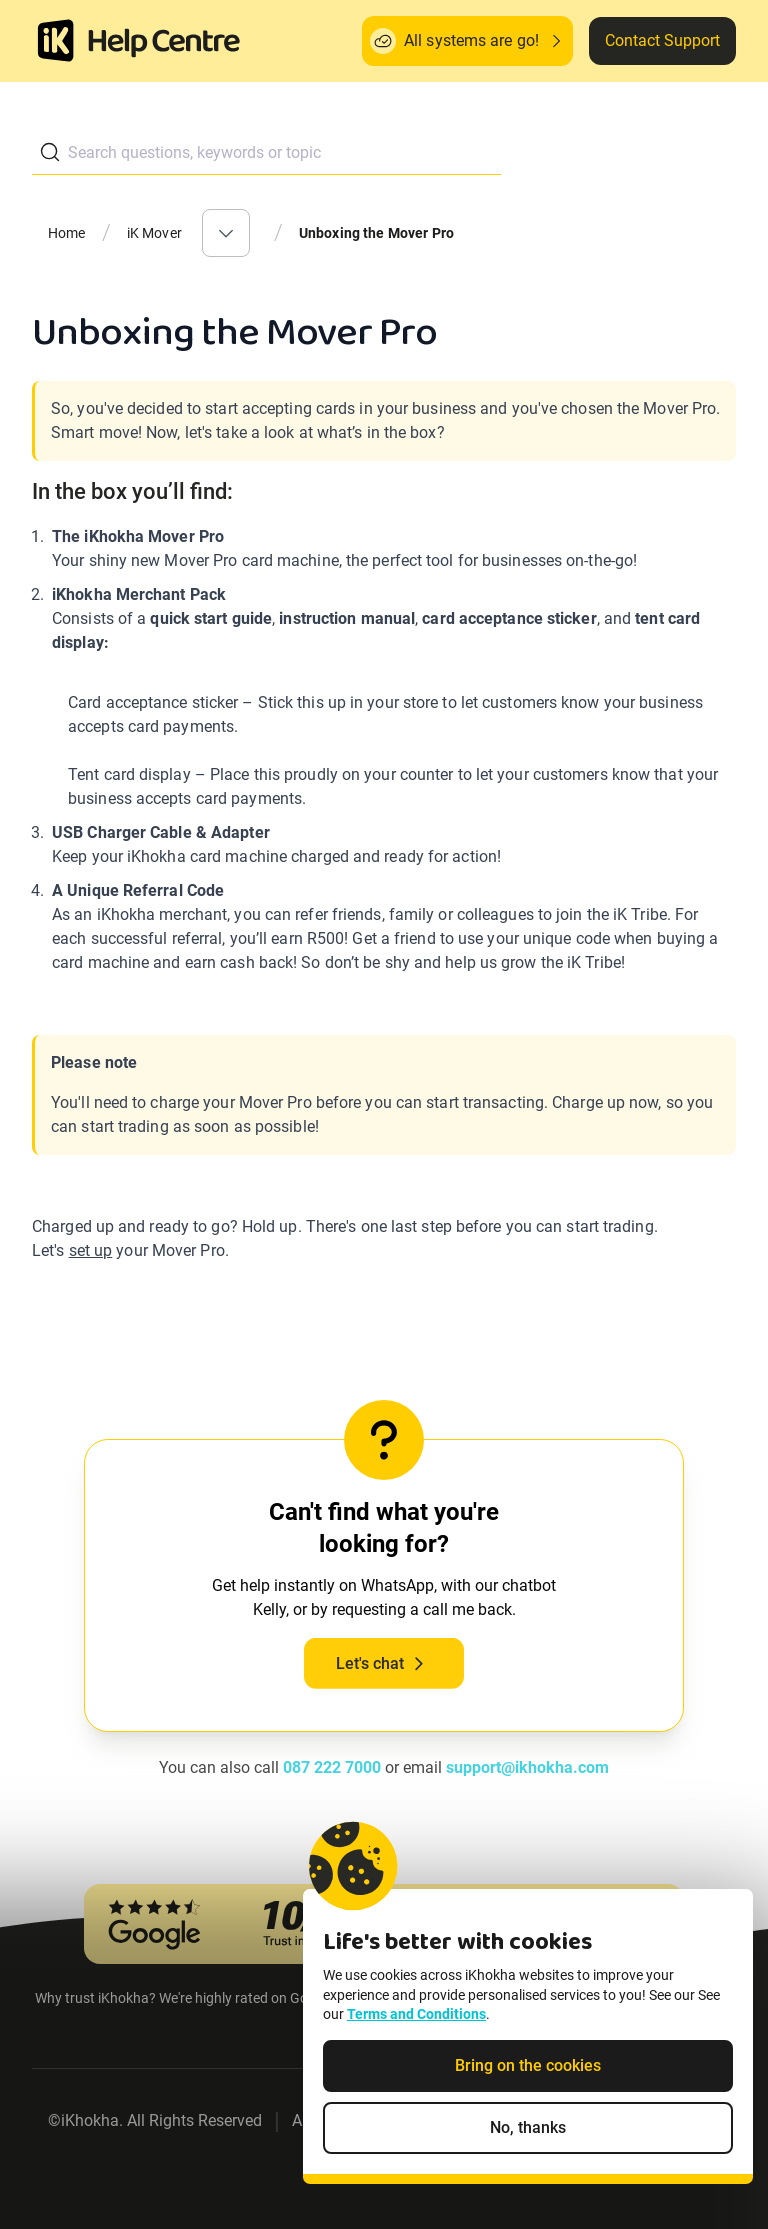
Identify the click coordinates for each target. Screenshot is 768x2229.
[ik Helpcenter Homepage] (164, 43)
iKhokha (90, 2120)
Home (67, 233)
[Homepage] (56, 41)
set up (91, 1250)
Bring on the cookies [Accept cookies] (528, 2068)
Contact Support (662, 40)
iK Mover (154, 233)
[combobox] (266, 152)
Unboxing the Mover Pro (376, 233)
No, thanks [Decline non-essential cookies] (528, 2130)
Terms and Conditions (416, 2017)
